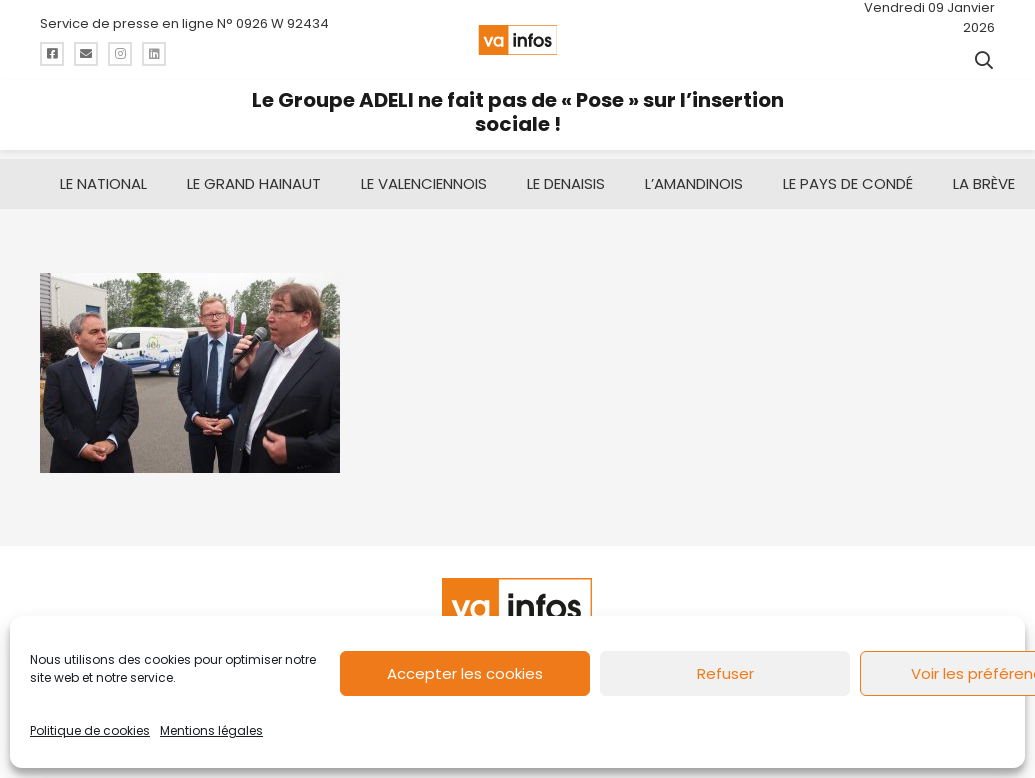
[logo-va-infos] (517, 40)
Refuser (725, 673)
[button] (984, 60)
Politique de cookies (90, 730)
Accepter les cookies (465, 673)
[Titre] (52, 54)
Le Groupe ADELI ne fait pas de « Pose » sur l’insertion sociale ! (518, 112)
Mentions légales (211, 730)
